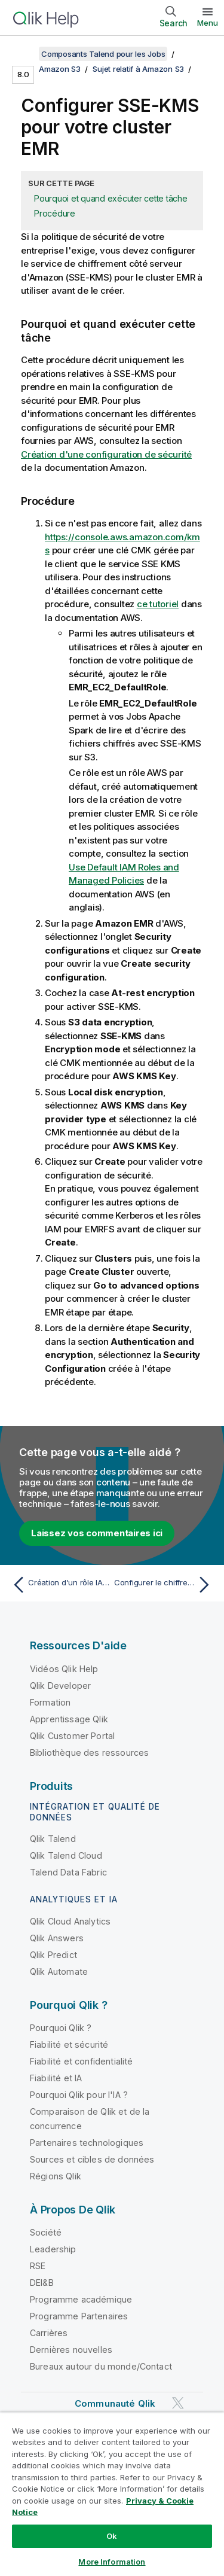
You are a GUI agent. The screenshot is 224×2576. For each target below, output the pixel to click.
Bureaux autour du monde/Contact (101, 2366)
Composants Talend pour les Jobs (103, 54)
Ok (111, 2536)
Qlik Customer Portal (72, 1736)
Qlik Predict (53, 1955)
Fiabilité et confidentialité (81, 2061)
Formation (50, 1702)
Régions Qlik (55, 2176)
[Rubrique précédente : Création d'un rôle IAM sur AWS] (59, 1585)
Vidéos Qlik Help (64, 1669)
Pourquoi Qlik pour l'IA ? (79, 2095)
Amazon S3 (60, 69)
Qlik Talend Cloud (66, 1855)
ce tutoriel (158, 604)
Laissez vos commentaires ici (96, 1533)
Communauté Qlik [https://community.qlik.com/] (115, 2403)
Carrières (48, 2333)
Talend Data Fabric (68, 1872)
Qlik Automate (59, 1971)
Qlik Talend (53, 1839)
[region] (112, 2494)
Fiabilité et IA (56, 2078)
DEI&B (42, 2282)
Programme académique (81, 2299)
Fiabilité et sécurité (69, 2044)
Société (46, 2232)
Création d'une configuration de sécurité (106, 454)
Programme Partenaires (79, 2316)
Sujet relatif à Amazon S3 (138, 69)
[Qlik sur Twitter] (178, 2403)
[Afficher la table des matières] (24, 53)
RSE (37, 2266)
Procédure (54, 213)
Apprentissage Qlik (69, 1719)
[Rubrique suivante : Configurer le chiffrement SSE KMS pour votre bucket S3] (164, 1585)
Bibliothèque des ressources (89, 1752)
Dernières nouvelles (71, 2349)
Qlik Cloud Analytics (70, 1921)
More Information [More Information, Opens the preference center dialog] (111, 2561)
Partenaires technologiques (86, 2142)
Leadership (53, 2249)
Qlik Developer (60, 1685)
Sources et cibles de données (92, 2159)
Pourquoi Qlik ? (60, 2028)
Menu (207, 23)
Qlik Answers (57, 1938)
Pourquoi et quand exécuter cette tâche (111, 198)
